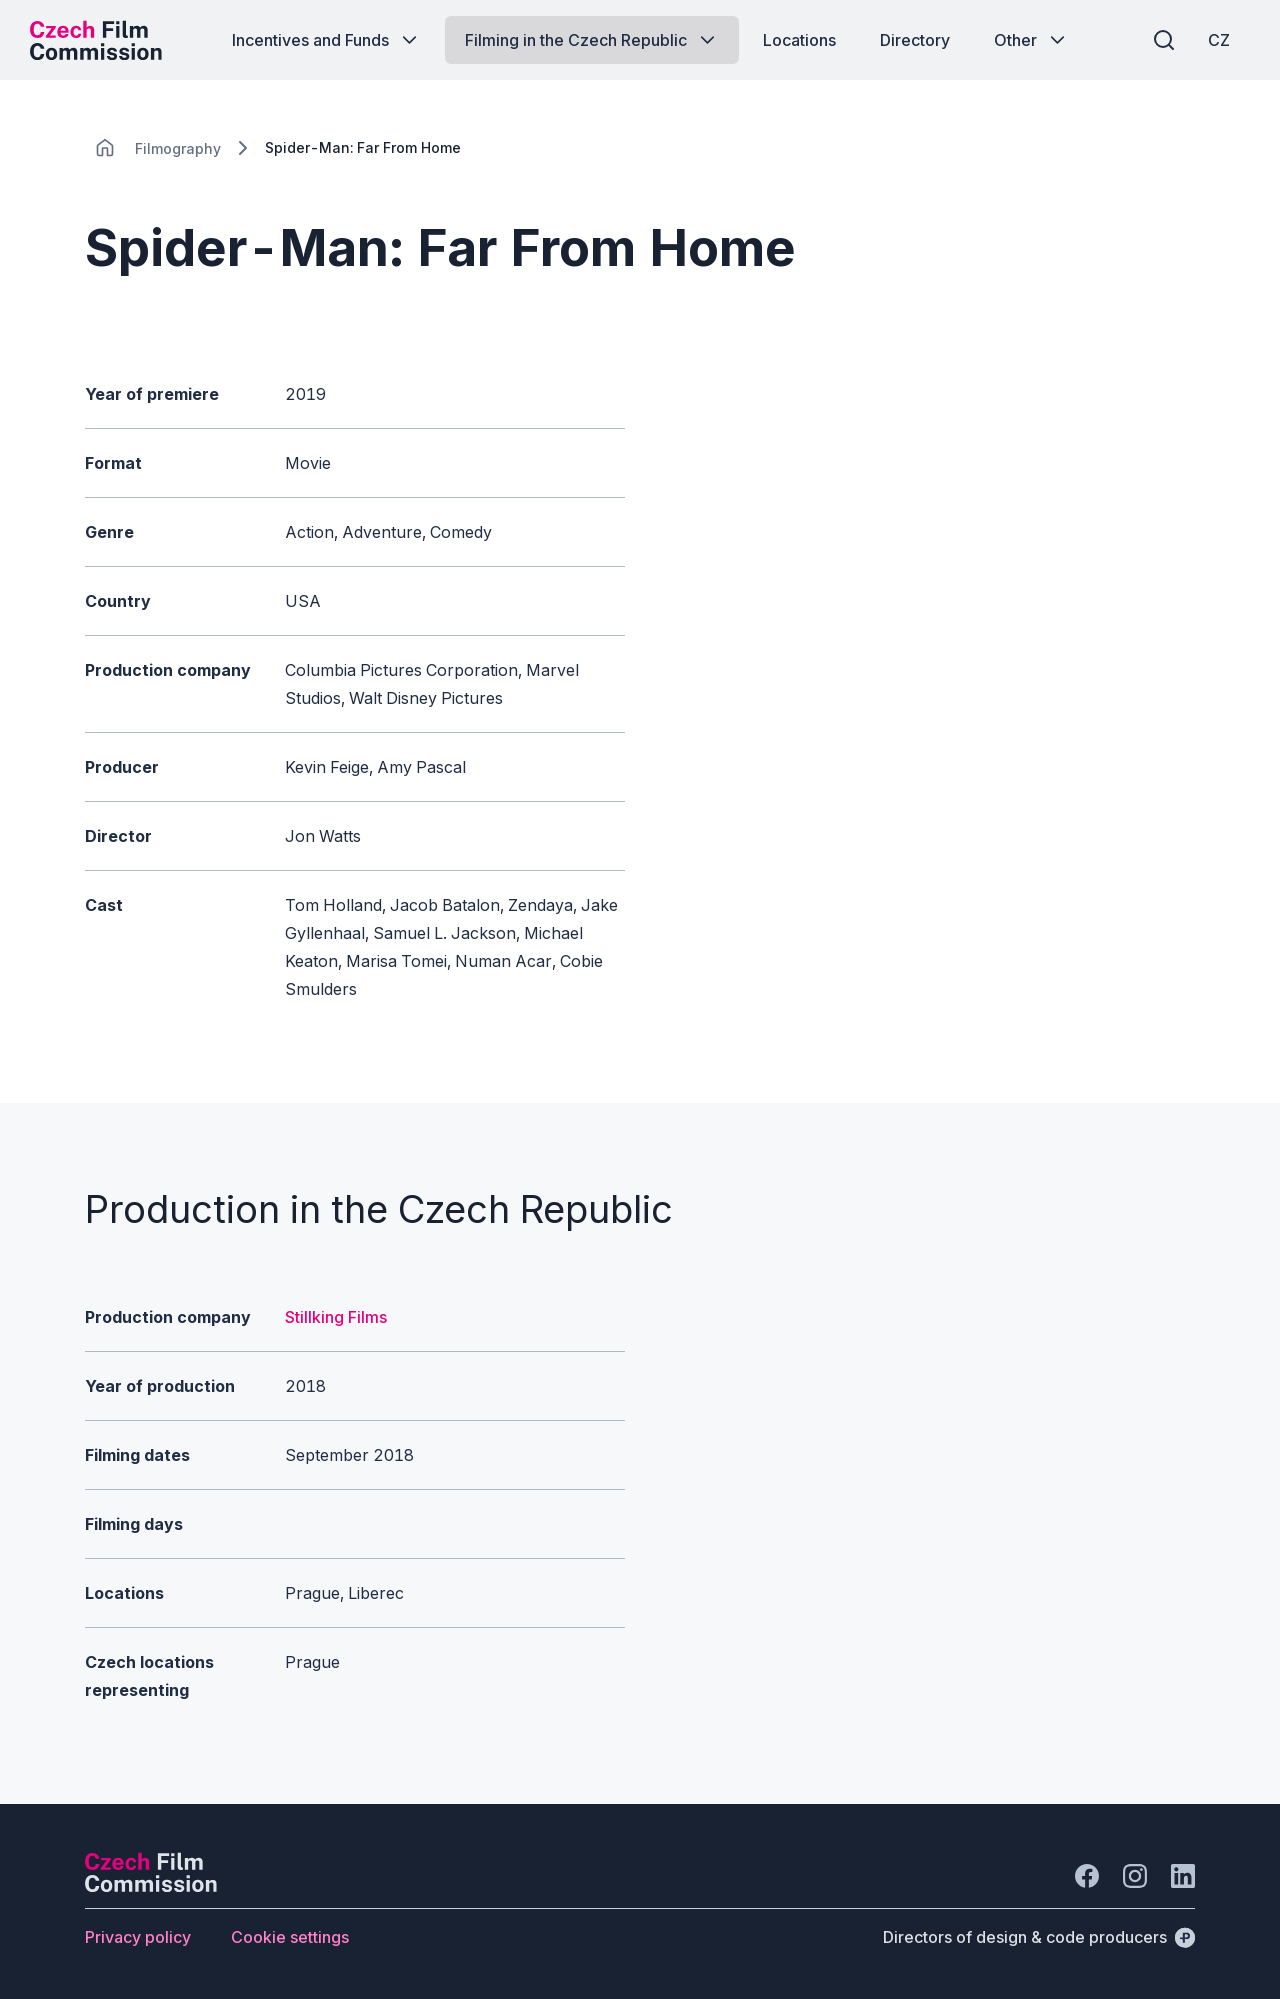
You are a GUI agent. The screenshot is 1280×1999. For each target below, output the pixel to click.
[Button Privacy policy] (138, 1937)
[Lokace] (178, 148)
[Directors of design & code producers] (1039, 1937)
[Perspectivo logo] (151, 1886)
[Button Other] (1031, 40)
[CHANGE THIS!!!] (105, 148)
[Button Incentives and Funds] (326, 40)
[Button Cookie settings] (290, 1937)
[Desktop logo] (96, 40)
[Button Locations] (799, 40)
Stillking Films (336, 1317)
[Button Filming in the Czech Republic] (592, 40)
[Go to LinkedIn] (1183, 1876)
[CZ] (1219, 40)
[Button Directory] (915, 40)
